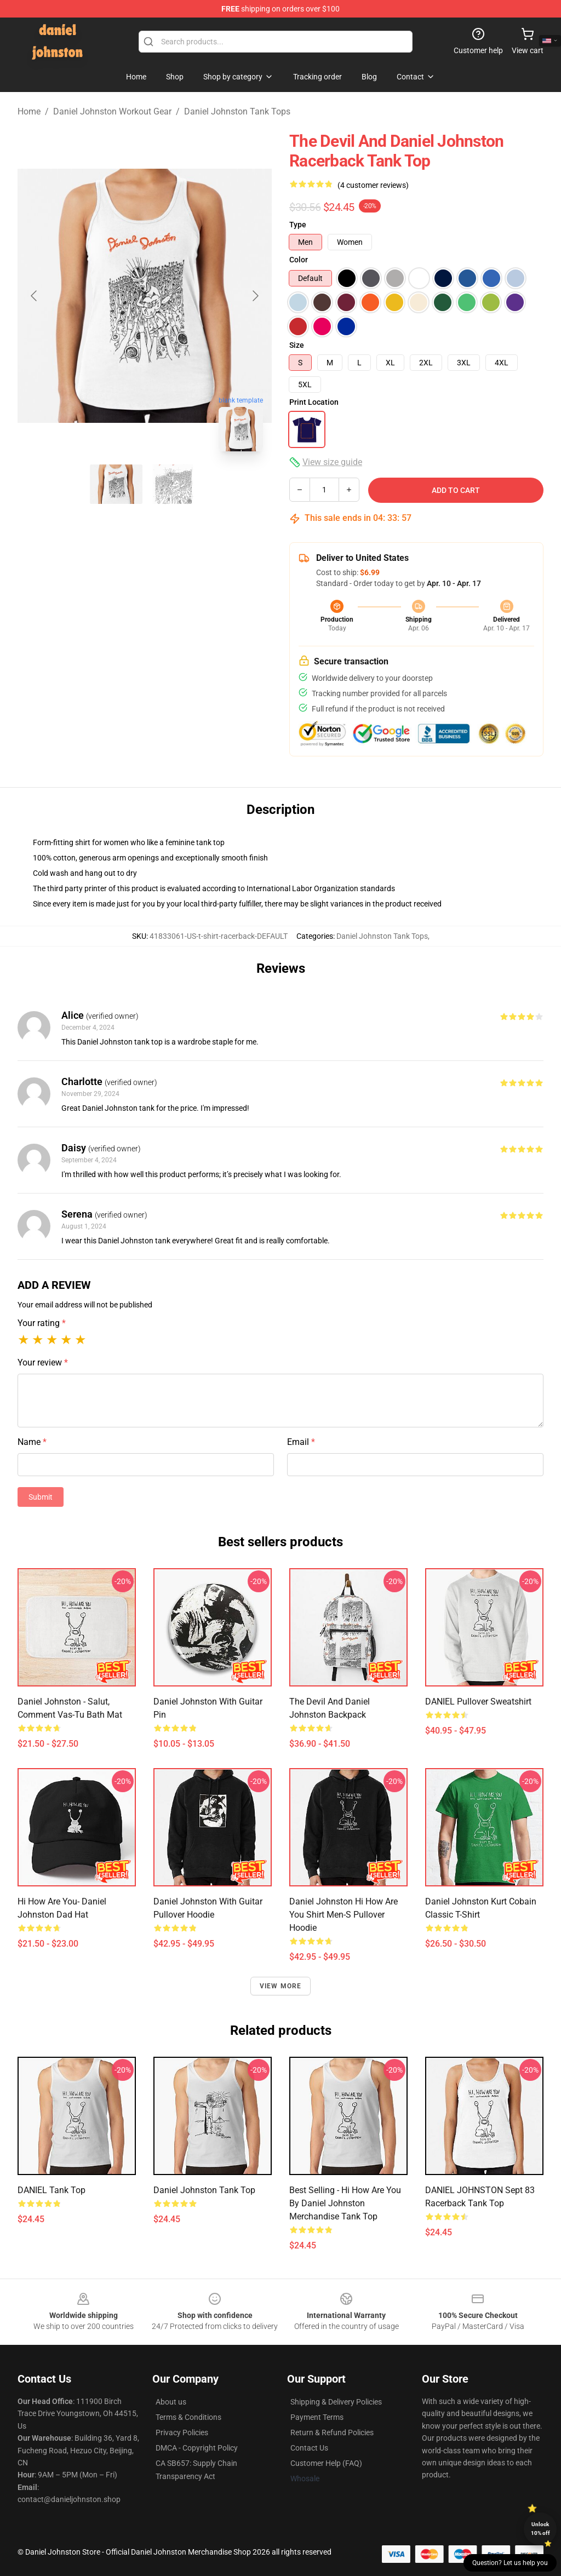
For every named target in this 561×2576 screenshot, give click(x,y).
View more (281, 1986)
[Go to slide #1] (116, 484)
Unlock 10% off (540, 2528)
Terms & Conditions (188, 2417)
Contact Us (309, 2447)
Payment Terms (317, 2417)
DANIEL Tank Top (51, 2190)
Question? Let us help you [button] (510, 2563)
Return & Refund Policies (332, 2432)
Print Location (314, 402)
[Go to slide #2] (173, 484)
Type (297, 224)
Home (29, 111)
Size (296, 345)
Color (298, 259)
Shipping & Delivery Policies (336, 2401)
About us (171, 2401)
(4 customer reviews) (373, 185)
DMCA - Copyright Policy (197, 2447)
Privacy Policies (182, 2432)
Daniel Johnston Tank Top (204, 2190)
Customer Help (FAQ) (326, 2463)
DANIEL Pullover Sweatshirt (478, 1701)
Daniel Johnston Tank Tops (237, 111)
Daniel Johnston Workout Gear (112, 111)
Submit (40, 1497)
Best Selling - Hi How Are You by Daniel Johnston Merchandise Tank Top (345, 2203)
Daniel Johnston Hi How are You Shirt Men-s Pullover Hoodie (343, 1914)
